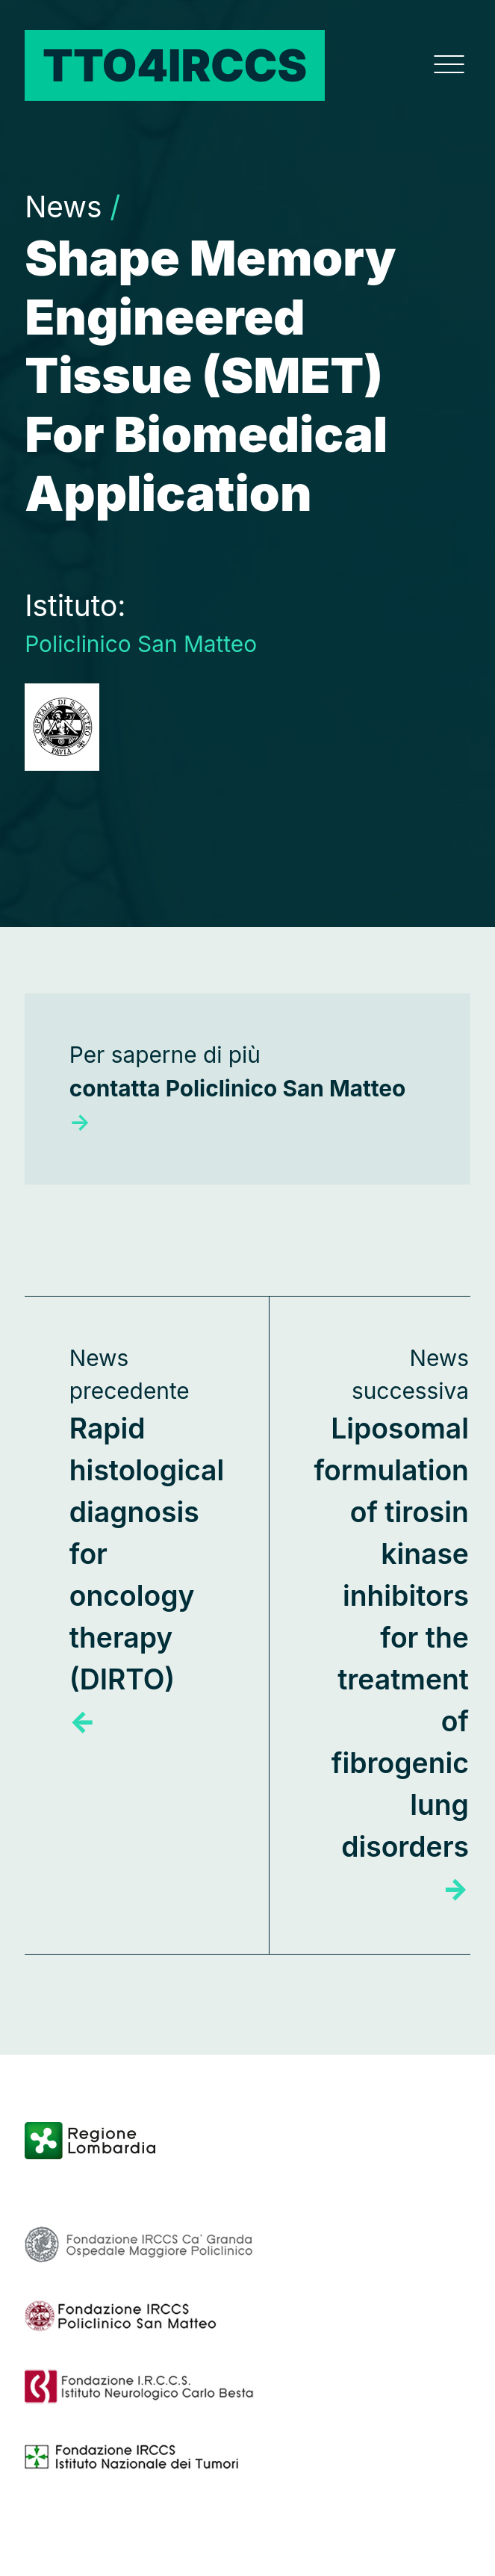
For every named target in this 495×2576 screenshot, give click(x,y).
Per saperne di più (237, 1088)
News (72, 206)
